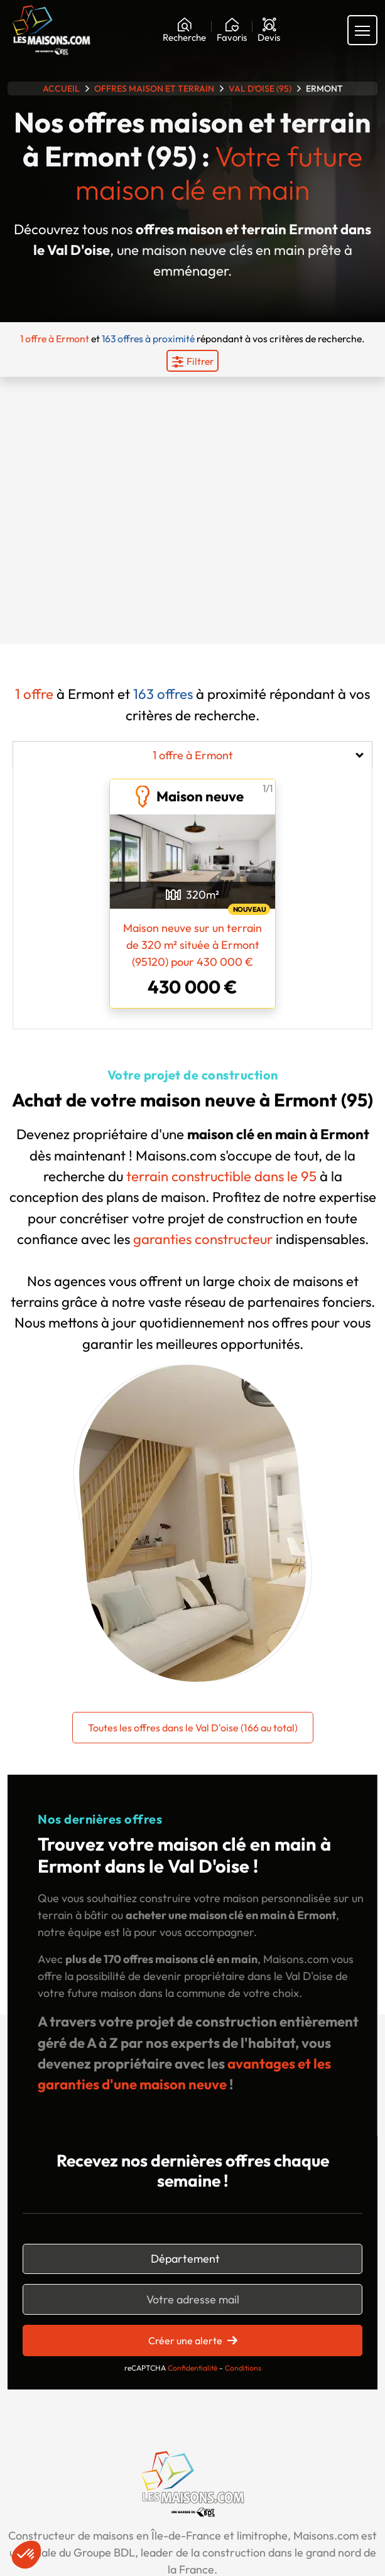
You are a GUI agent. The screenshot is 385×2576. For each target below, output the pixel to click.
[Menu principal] (362, 30)
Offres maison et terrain (154, 88)
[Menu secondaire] (192, 361)
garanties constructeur (203, 1239)
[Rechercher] (184, 30)
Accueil (61, 88)
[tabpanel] (192, 891)
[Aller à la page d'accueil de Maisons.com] (51, 30)
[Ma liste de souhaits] (232, 30)
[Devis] (269, 30)
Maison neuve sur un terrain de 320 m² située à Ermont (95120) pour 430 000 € (192, 945)
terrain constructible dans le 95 (221, 1176)
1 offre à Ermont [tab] (193, 755)
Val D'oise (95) (260, 88)
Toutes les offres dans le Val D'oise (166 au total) (193, 1727)
